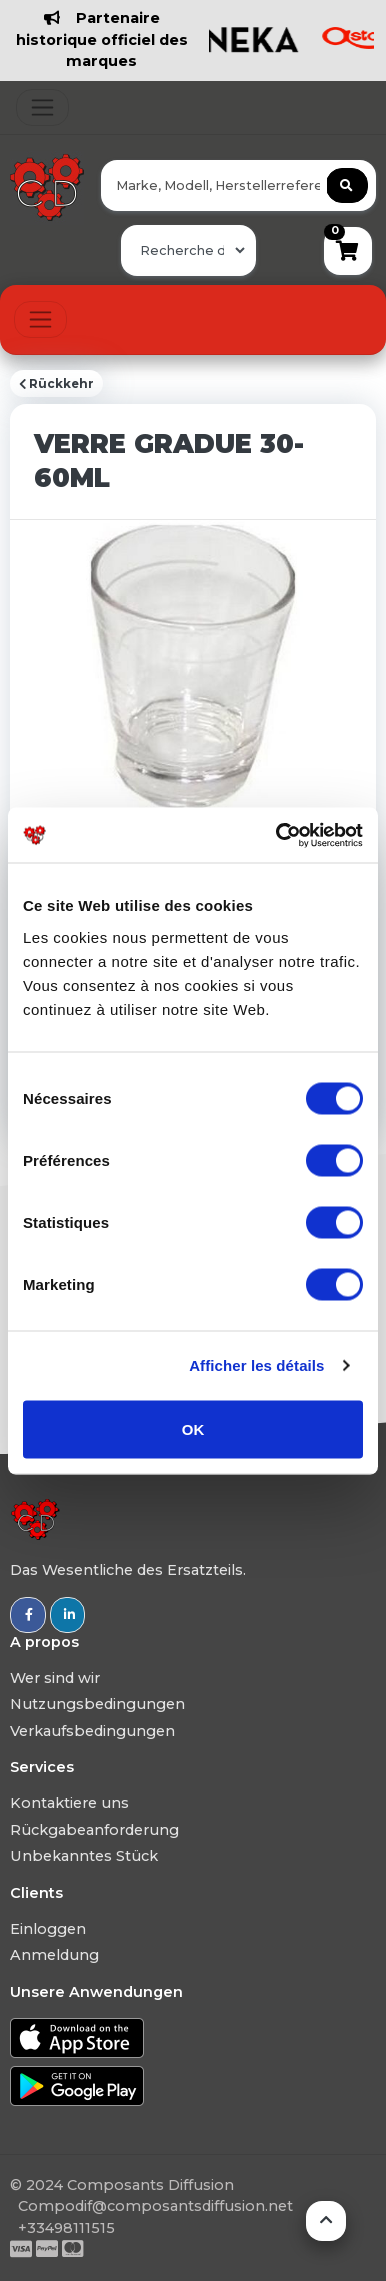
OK (193, 1428)
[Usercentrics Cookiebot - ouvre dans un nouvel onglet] (277, 835)
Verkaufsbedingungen (92, 1731)
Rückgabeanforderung (94, 1830)
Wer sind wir (55, 1678)
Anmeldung (54, 1955)
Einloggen (48, 1929)
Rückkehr (56, 384)
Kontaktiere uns (69, 1803)
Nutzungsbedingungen (97, 1704)
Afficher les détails (256, 1365)
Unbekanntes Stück (84, 1856)
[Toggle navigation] (42, 107)
